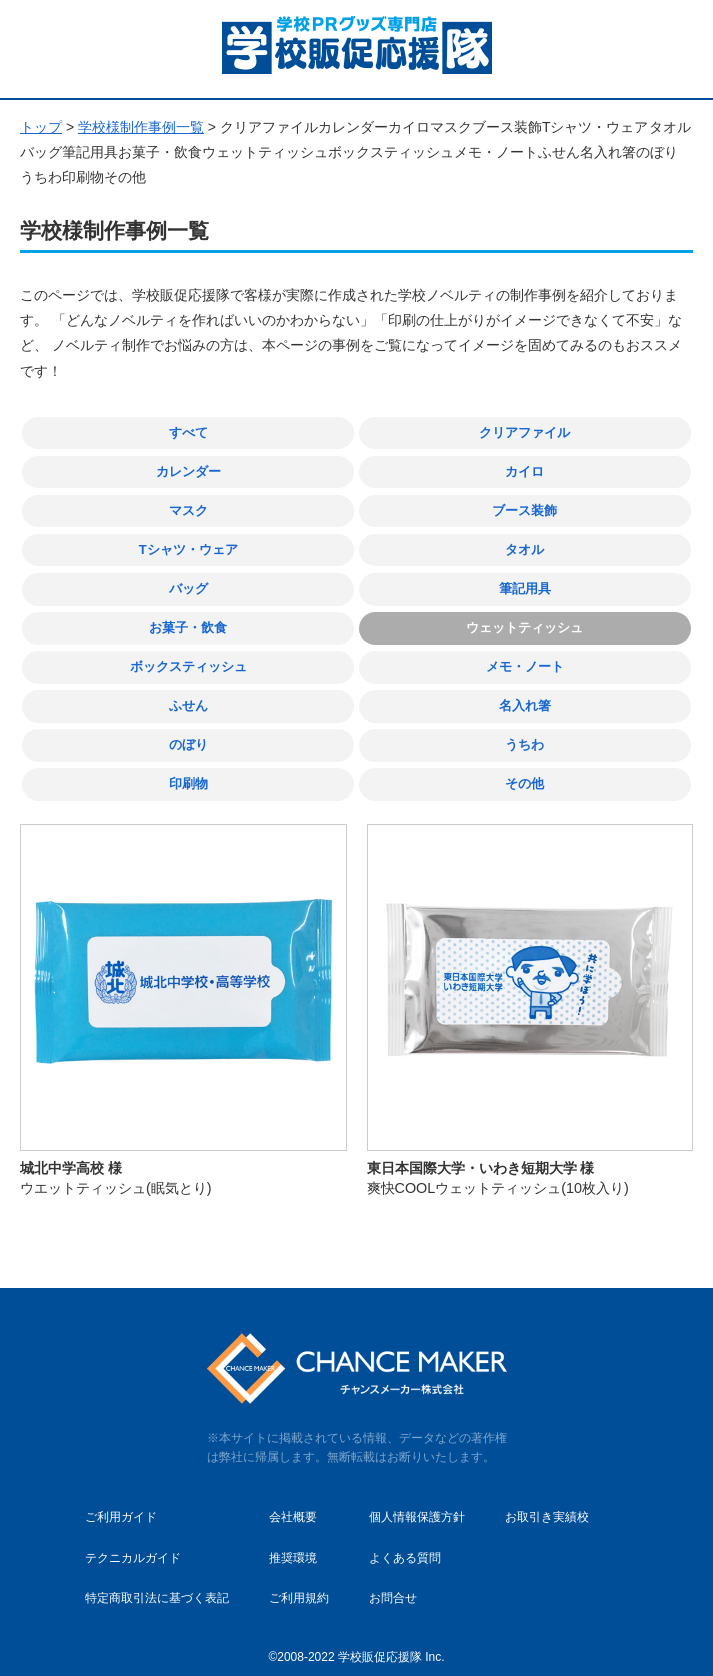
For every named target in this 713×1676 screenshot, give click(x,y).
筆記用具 (525, 583)
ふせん (188, 696)
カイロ (524, 470)
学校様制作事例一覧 (141, 127)
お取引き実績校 (547, 1504)
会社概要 (293, 1504)
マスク (188, 508)
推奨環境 (293, 1545)
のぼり (188, 734)
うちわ (524, 734)
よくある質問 (405, 1545)
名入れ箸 (525, 696)
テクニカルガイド (133, 1545)
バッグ (188, 583)
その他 (524, 772)
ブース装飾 (524, 508)
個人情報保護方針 (417, 1504)
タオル (524, 545)
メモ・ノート (525, 658)
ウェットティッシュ (524, 621)
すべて (188, 432)
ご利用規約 (299, 1585)
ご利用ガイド (121, 1504)
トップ (41, 127)
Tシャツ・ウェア (188, 545)
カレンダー (188, 470)
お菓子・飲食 (188, 621)
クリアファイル (524, 432)
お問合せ (393, 1585)
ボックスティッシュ (188, 658)
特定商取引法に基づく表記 (157, 1585)
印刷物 (188, 772)
